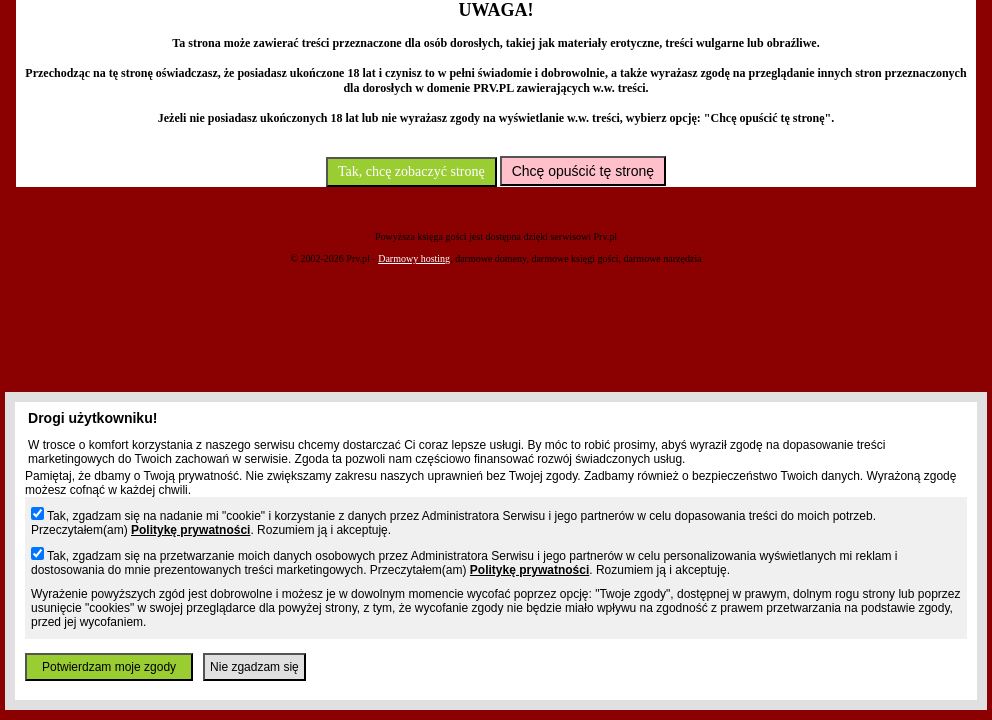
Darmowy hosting (414, 258)
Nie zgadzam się (254, 667)
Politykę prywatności (190, 530)
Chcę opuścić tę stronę (583, 171)
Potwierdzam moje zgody (109, 667)
